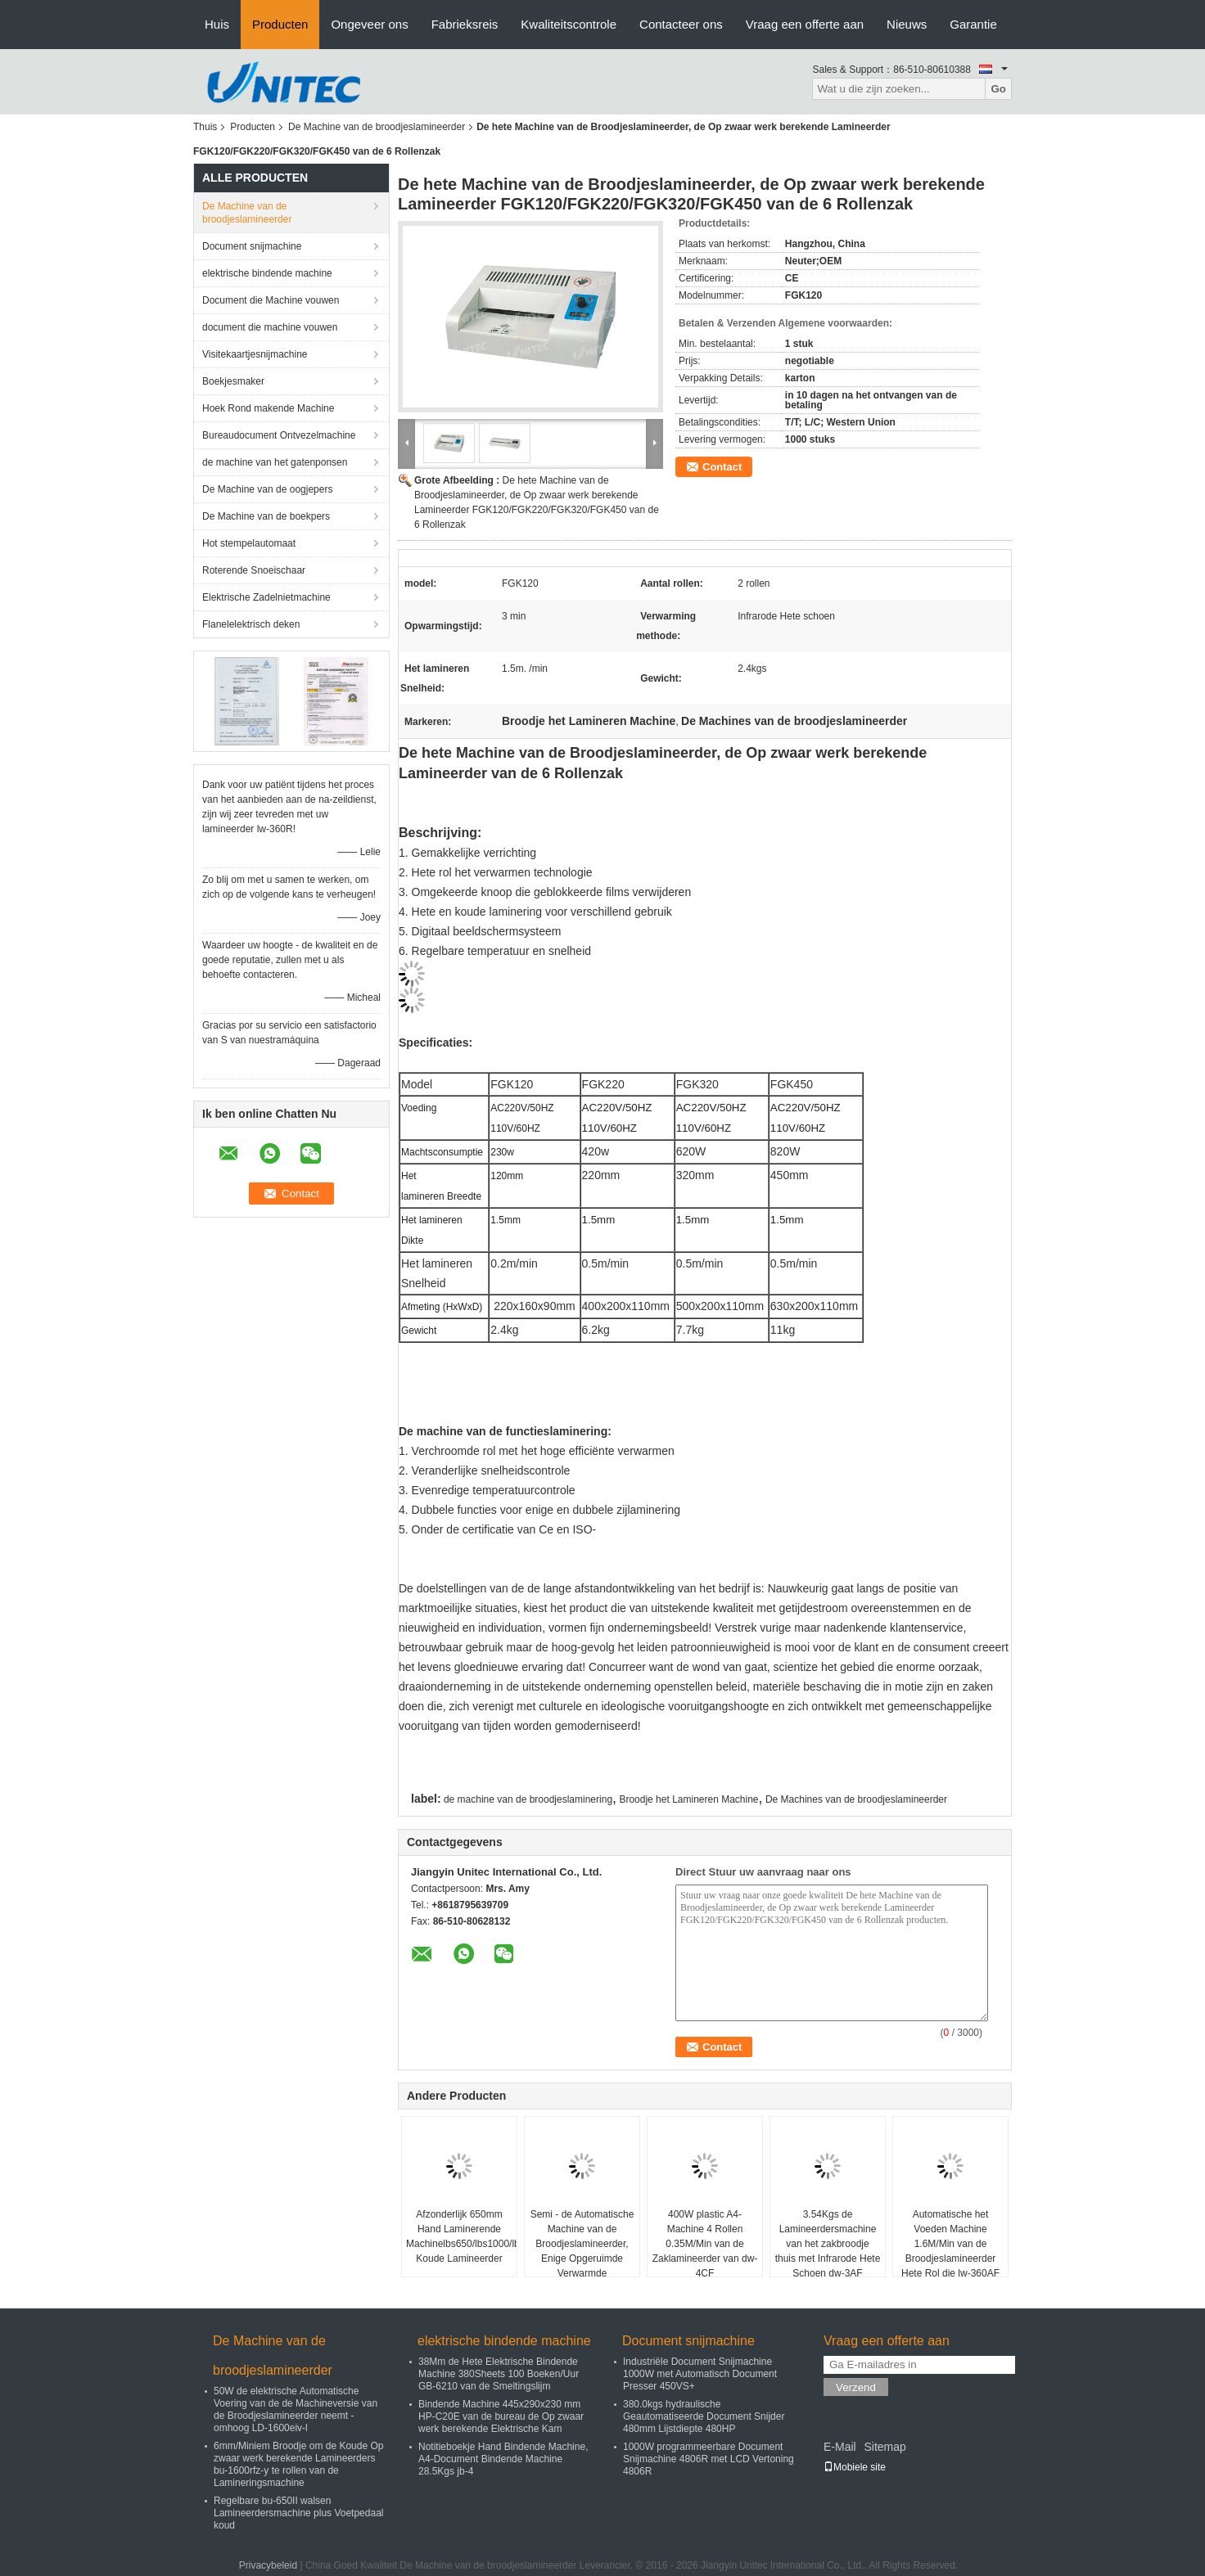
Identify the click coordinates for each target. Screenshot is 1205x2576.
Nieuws (907, 24)
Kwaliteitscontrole (568, 24)
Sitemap (884, 2446)
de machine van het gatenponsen (274, 462)
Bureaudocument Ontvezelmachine (278, 435)
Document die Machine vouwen (270, 300)
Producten (280, 24)
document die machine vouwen (269, 327)
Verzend (856, 2387)
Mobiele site (855, 2467)
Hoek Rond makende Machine (268, 408)
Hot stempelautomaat (249, 543)
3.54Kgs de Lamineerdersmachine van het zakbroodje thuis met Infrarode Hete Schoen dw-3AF (828, 2244)
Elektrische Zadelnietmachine (266, 597)
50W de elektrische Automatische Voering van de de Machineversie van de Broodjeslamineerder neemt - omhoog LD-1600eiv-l (295, 2409)
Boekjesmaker (233, 381)
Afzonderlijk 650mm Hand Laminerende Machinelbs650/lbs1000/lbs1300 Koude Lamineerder (461, 2236)
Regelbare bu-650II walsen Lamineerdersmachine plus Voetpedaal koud (298, 2513)
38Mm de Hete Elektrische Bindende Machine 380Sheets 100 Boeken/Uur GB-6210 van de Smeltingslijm (498, 2374)
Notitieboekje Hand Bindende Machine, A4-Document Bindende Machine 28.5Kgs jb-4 (503, 2459)
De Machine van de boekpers (266, 516)
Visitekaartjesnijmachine (255, 354)
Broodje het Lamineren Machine (688, 1799)
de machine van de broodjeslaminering (528, 1799)
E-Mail (840, 2446)
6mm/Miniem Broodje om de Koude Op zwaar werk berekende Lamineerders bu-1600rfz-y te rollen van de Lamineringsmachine (298, 2464)
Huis (217, 24)
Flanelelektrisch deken (251, 624)
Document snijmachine (251, 246)
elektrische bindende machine (267, 273)
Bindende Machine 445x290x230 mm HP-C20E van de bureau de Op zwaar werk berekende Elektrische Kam (501, 2416)
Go (998, 89)
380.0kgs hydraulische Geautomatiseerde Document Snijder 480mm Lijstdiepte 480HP (703, 2416)
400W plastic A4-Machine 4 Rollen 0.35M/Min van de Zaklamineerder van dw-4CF (705, 2244)
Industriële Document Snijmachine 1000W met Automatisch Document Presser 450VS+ (700, 2374)
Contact (722, 467)
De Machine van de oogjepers (267, 489)
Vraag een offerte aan (805, 24)
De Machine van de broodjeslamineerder (376, 127)
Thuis (205, 127)
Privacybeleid (268, 2565)
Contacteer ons (681, 24)
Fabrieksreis (465, 24)
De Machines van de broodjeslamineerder (856, 1799)
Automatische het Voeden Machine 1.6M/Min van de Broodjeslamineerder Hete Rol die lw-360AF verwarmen (950, 2251)
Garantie (973, 24)
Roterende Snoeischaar (253, 570)
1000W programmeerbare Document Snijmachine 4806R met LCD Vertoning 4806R (708, 2459)
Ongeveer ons (369, 24)
